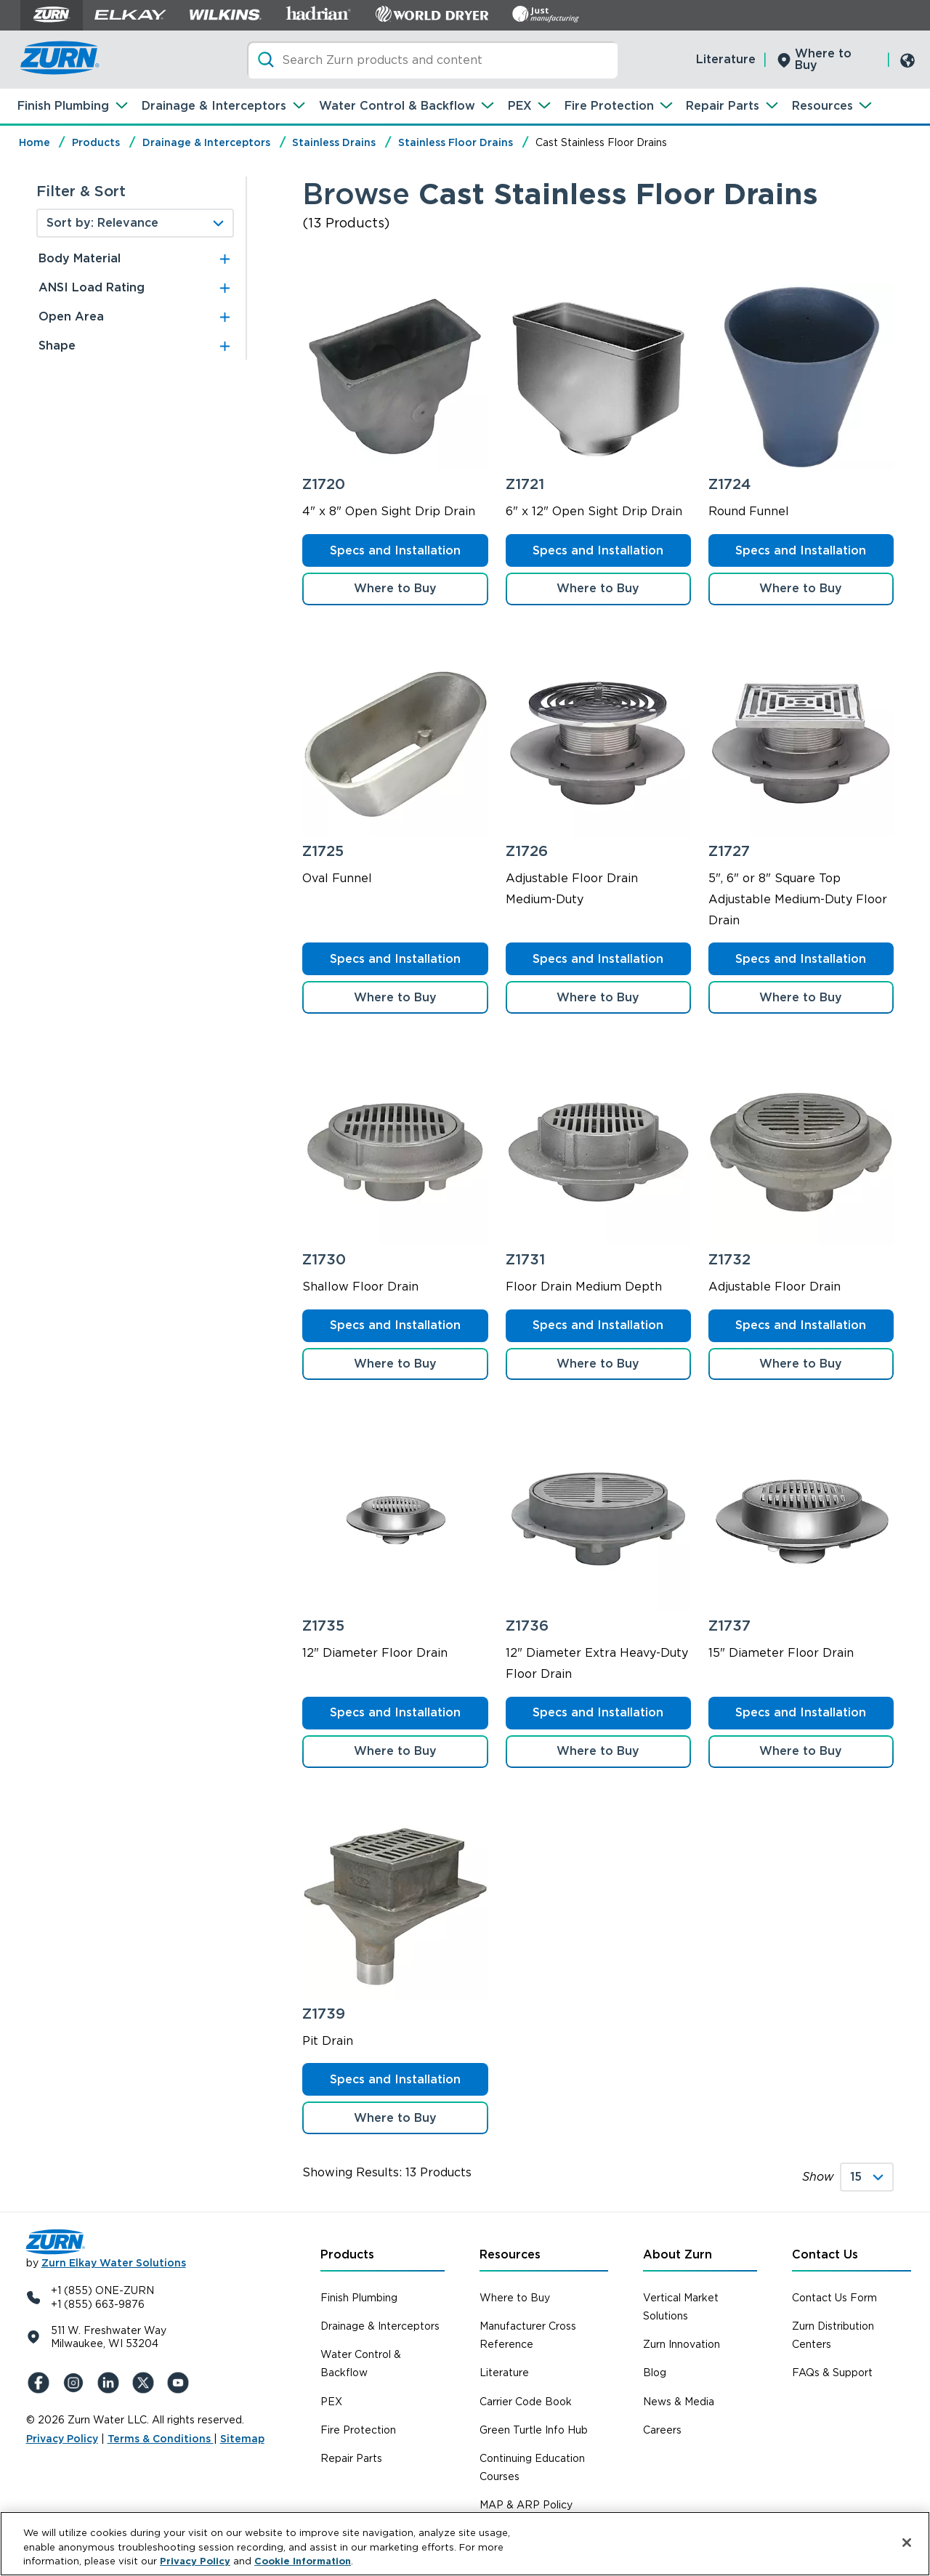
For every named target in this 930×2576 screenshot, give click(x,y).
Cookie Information (302, 2561)
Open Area (71, 316)
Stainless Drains (334, 142)
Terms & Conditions (161, 2438)
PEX (520, 106)
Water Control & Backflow (397, 106)
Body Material (80, 258)
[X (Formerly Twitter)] (145, 2382)
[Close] (907, 2543)
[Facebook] (40, 2382)
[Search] (432, 60)
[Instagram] (75, 2382)
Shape (57, 345)
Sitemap (242, 2438)
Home (34, 142)
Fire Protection (609, 106)
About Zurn (677, 2254)
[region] (465, 2543)
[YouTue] (180, 2382)
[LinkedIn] (110, 2382)
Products (96, 142)
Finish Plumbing (63, 106)
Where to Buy (823, 59)
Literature (726, 59)
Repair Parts (722, 106)
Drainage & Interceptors (214, 106)
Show (818, 2177)
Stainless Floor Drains (455, 142)
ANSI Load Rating (92, 287)
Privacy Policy (62, 2438)
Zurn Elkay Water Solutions (113, 2263)
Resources (822, 106)
